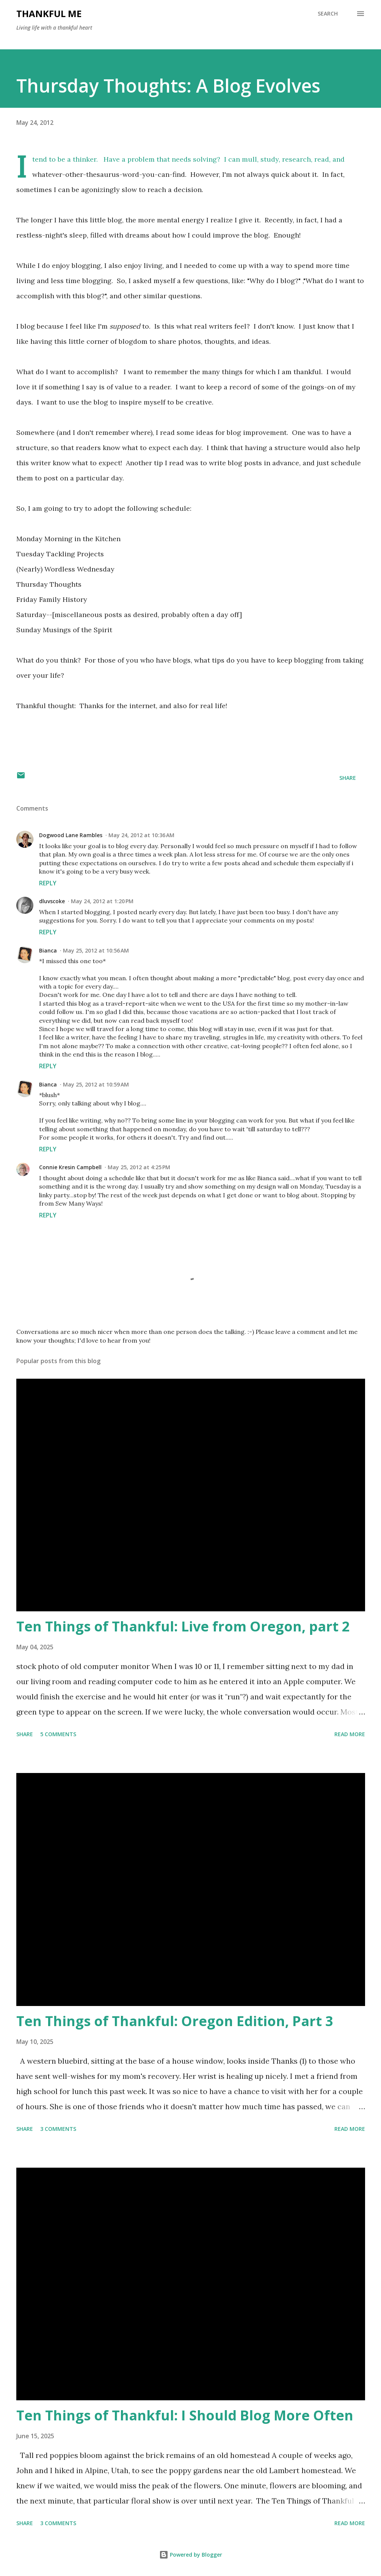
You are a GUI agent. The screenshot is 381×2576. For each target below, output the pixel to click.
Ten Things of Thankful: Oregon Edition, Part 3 (174, 2021)
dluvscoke (52, 901)
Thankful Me (49, 13)
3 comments (58, 2128)
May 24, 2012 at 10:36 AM (141, 835)
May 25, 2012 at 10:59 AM (96, 1084)
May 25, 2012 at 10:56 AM (96, 950)
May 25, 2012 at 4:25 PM (139, 1167)
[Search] (328, 13)
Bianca (48, 950)
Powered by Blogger (190, 2554)
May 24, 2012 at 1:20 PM (102, 901)
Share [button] (347, 777)
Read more (349, 1734)
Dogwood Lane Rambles (70, 835)
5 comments (58, 1734)
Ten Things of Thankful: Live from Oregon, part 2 (183, 1626)
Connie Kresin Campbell (70, 1167)
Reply (47, 883)
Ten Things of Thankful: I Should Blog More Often (184, 2415)
